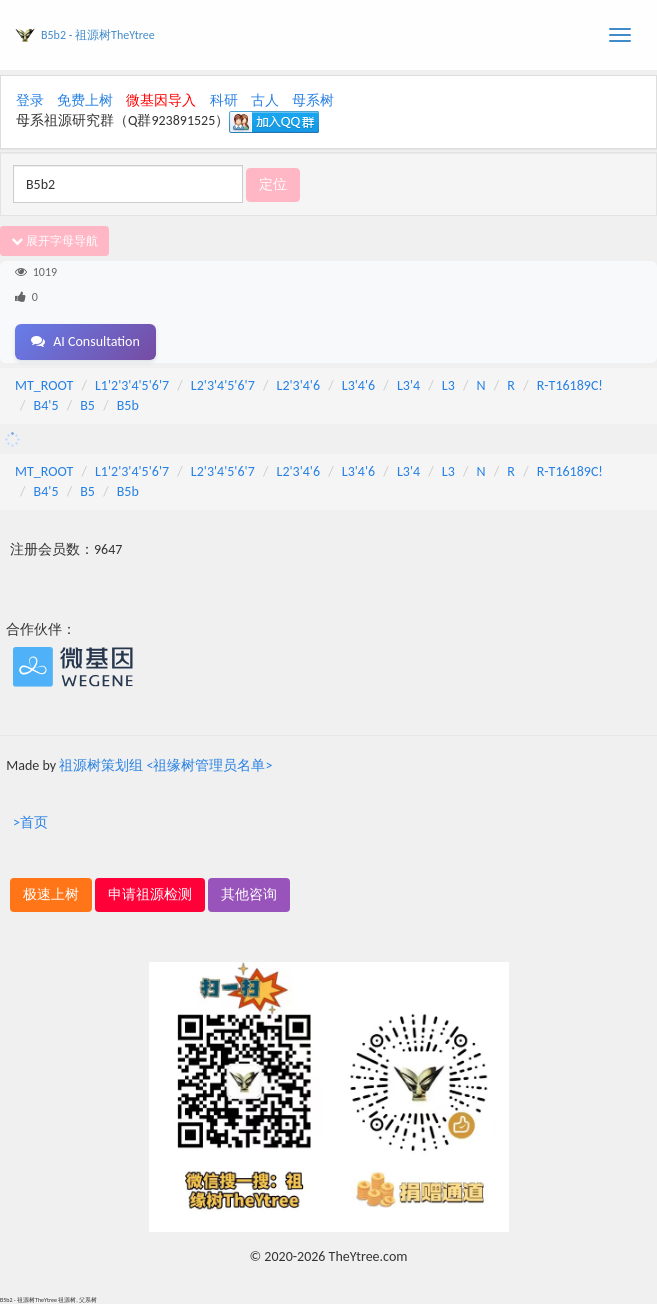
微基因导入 (161, 100)
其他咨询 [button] (249, 894)
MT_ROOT (44, 385)
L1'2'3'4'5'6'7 (132, 385)
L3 (448, 385)
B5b (128, 405)
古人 (265, 100)
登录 (30, 100)
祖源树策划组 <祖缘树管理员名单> (165, 765)
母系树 (313, 100)
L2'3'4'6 (299, 385)
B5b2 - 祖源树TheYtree (98, 35)
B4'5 (46, 405)
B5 (87, 405)
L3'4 (408, 385)
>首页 (30, 822)
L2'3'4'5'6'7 (223, 385)
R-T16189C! (570, 385)
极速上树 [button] (51, 894)
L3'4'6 (358, 385)
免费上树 (85, 100)
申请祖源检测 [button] (150, 894)
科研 (224, 100)
